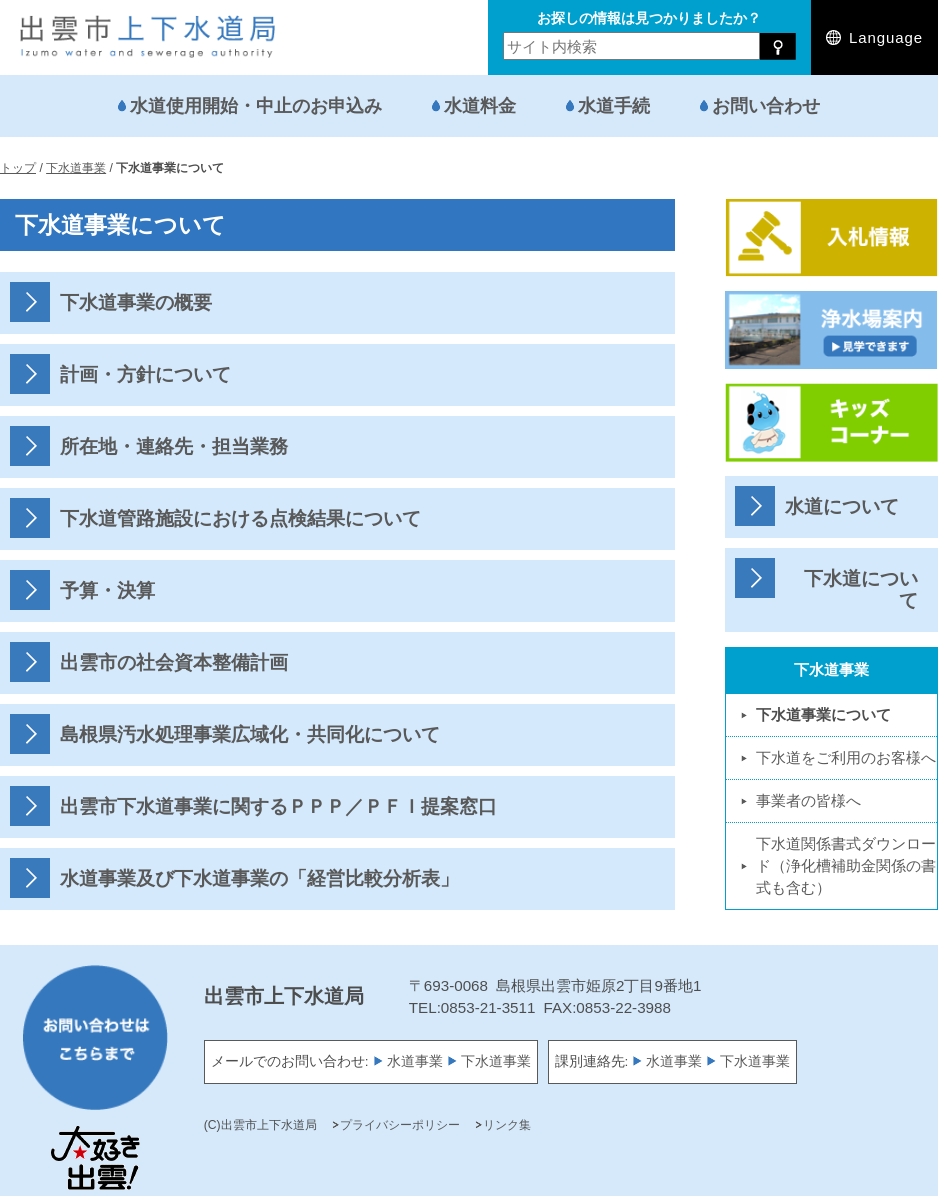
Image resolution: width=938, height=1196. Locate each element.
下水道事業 (496, 1061)
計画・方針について (145, 374)
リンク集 (507, 1125)
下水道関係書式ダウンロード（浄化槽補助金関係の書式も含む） (846, 865)
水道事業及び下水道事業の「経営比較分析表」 (259, 878)
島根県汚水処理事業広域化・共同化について (250, 734)
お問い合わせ (766, 105)
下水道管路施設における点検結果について (240, 518)
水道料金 (480, 105)
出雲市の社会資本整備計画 (174, 662)
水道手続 (614, 105)
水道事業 (415, 1061)
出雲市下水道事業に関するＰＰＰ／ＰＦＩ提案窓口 (278, 806)
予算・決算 (107, 590)
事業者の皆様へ (808, 800)
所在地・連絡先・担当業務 (174, 446)
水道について (842, 506)
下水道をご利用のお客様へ (846, 757)
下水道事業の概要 (136, 302)
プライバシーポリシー (400, 1125)
